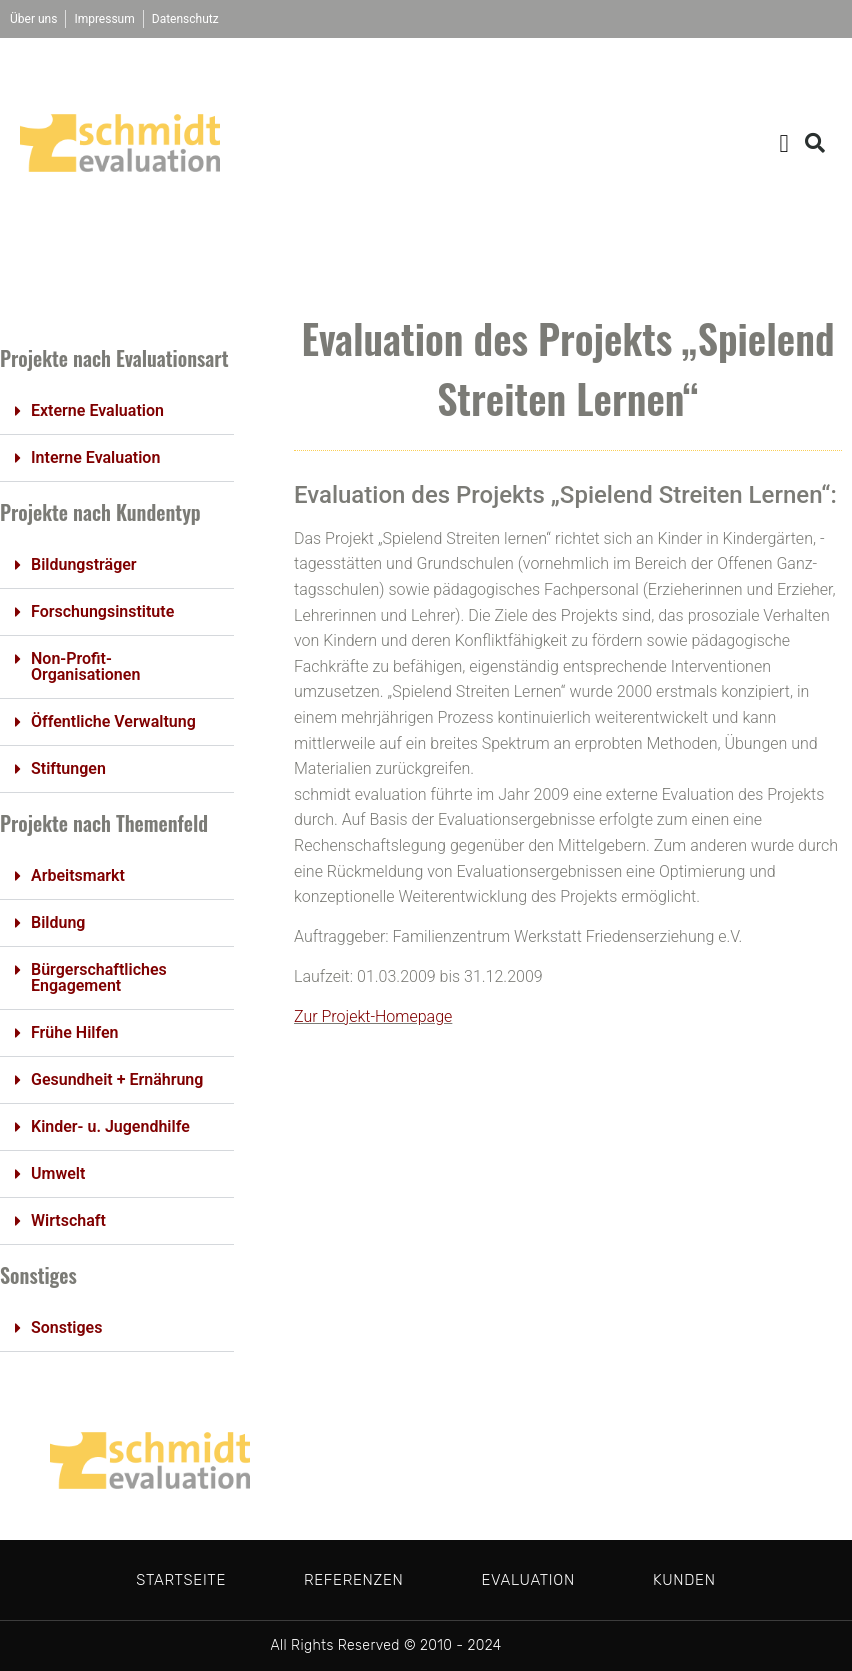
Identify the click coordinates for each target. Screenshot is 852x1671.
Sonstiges (66, 1327)
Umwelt (58, 1173)
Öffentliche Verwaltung (113, 721)
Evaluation (527, 1580)
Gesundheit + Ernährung (117, 1079)
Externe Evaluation (97, 410)
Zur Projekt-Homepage (373, 1016)
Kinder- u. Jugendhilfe (110, 1126)
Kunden (684, 1580)
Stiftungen (68, 768)
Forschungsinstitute (102, 611)
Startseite (181, 1580)
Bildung (58, 922)
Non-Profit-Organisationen (85, 666)
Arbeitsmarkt (78, 875)
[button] (784, 143)
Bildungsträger (84, 564)
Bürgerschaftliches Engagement (99, 977)
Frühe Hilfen (74, 1032)
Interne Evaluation (95, 457)
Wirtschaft (68, 1220)
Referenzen (353, 1580)
